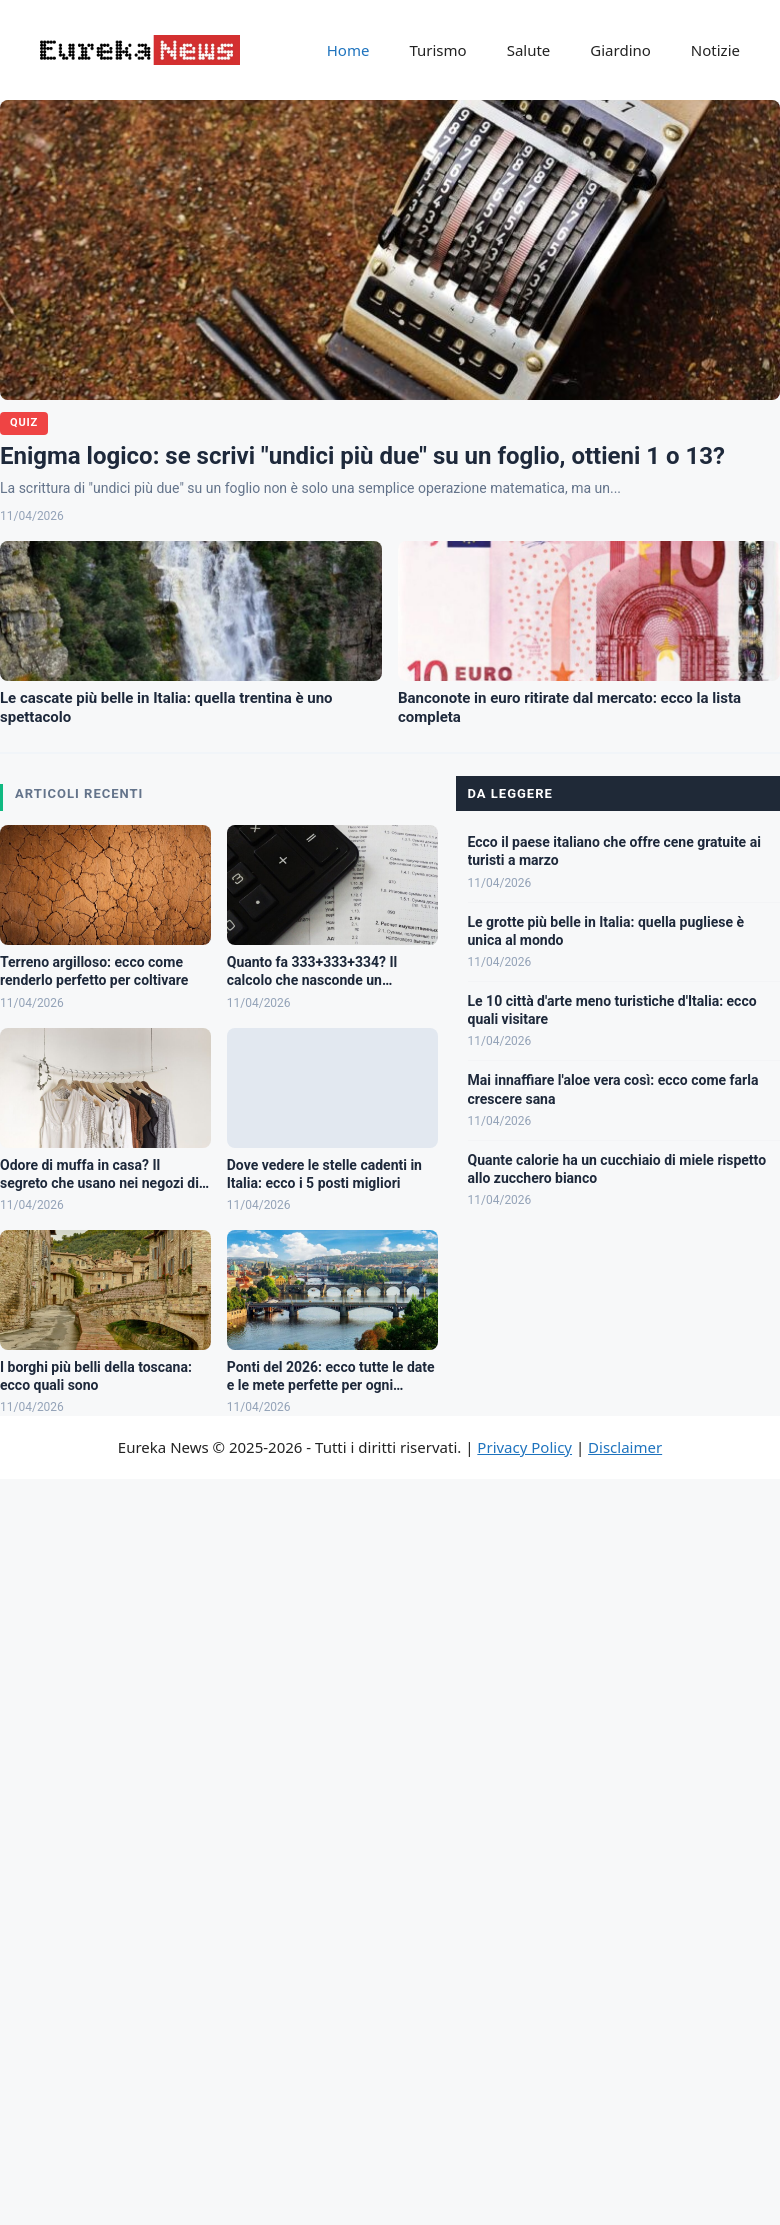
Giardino (620, 50)
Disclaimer (625, 1447)
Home (348, 50)
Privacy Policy (524, 1447)
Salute (529, 50)
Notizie (715, 50)
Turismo (437, 50)
